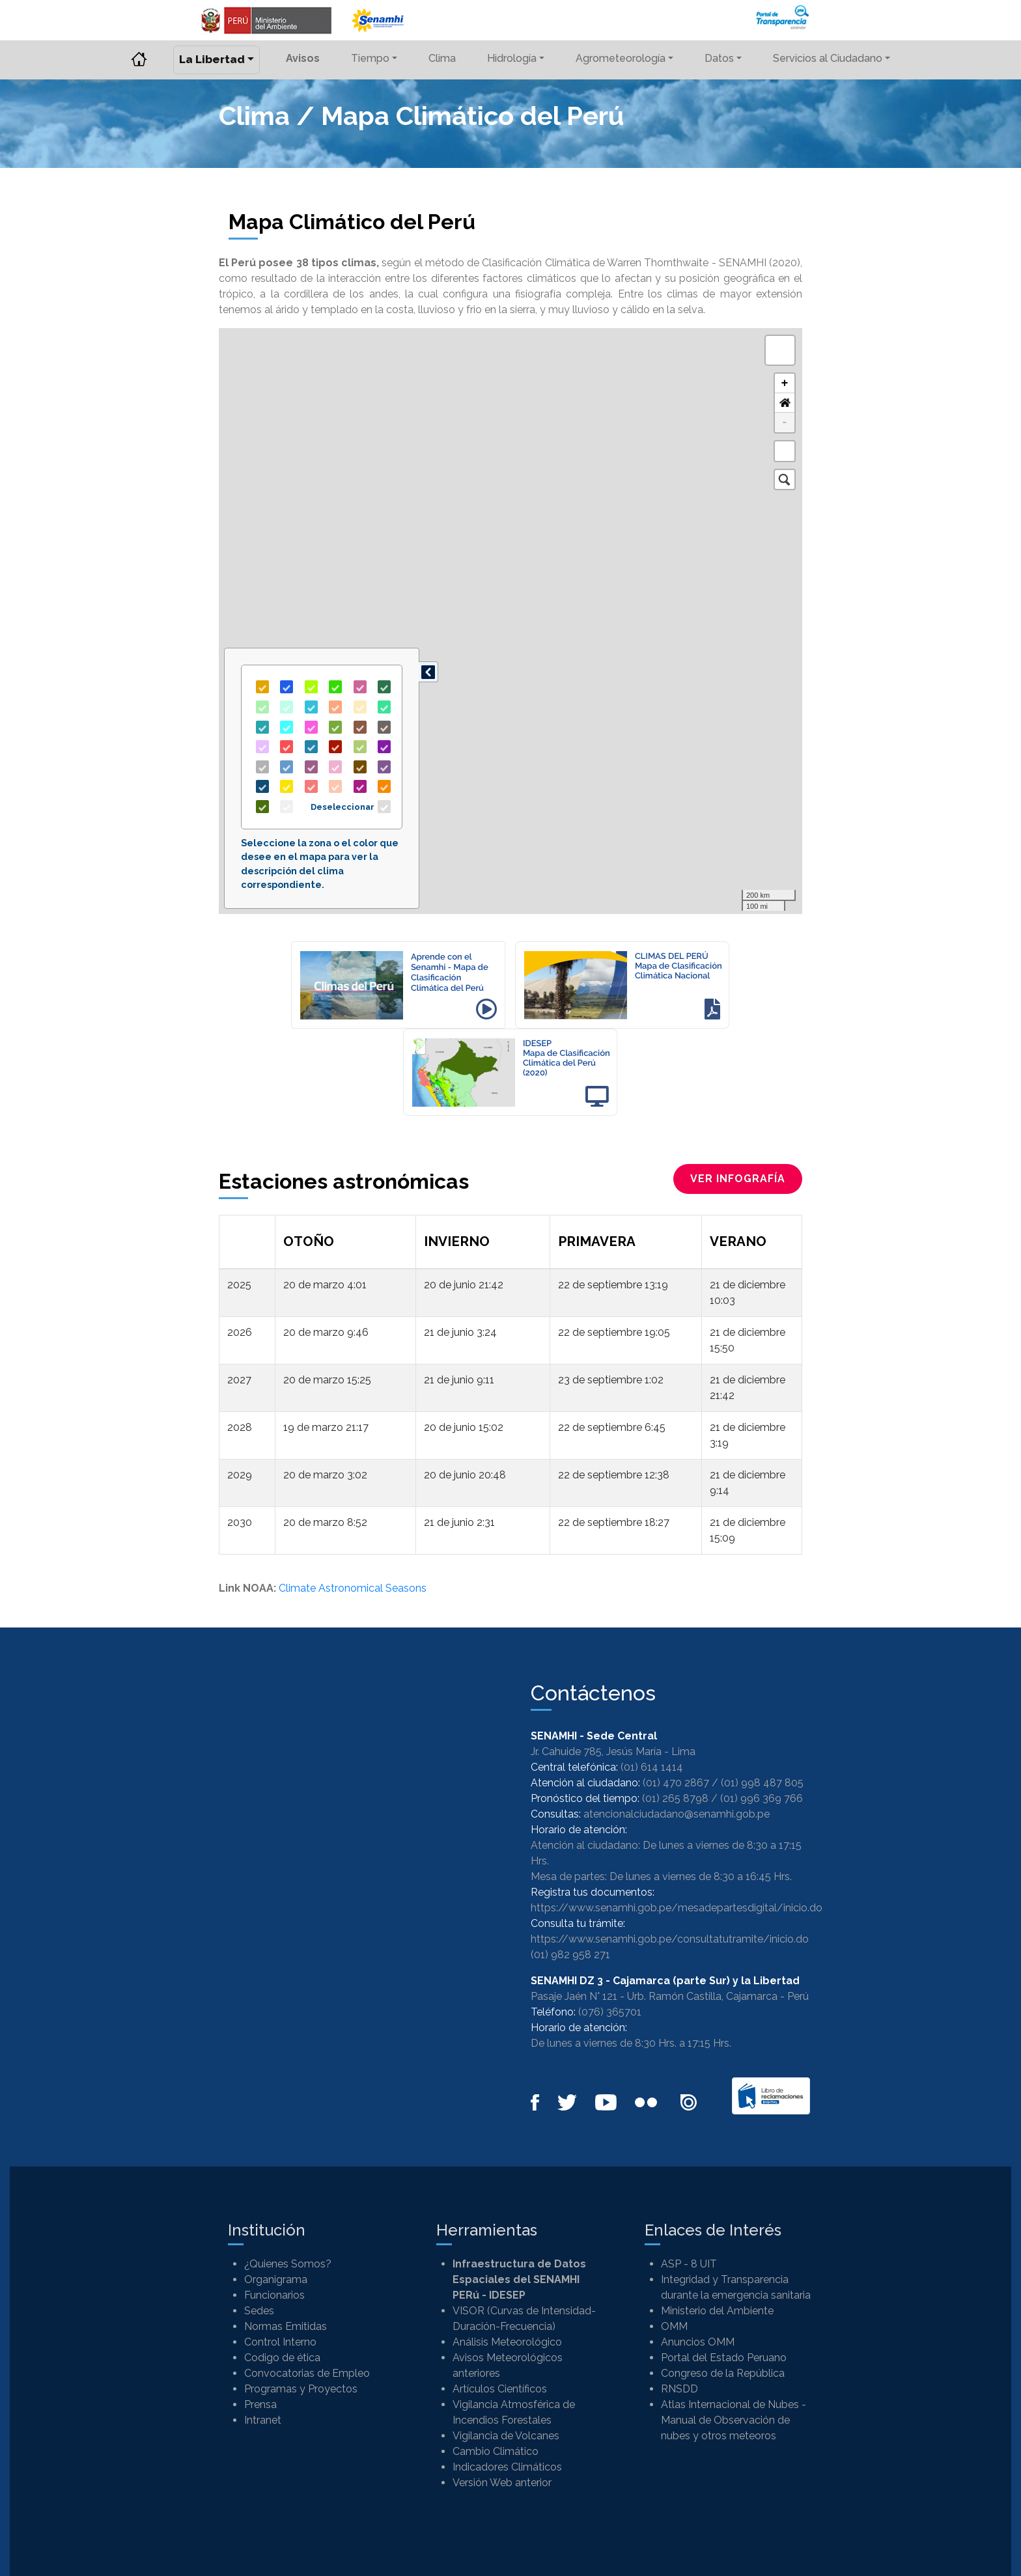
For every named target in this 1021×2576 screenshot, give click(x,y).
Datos (719, 58)
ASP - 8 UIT (689, 2264)
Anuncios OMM (697, 2342)
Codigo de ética (282, 2357)
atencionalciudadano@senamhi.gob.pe (676, 1814)
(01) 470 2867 (676, 1783)
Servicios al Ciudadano (827, 58)
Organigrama (275, 2279)
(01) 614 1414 (652, 1767)
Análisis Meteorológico (507, 2342)
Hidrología (512, 58)
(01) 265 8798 (675, 1798)
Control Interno (280, 2342)
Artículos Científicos (500, 2389)
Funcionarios (274, 2295)
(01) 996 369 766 (761, 1798)
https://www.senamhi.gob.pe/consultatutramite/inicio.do (670, 1939)
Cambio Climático (495, 2451)
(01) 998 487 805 (762, 1783)
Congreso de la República (723, 2373)
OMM (674, 2326)
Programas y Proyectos (300, 2389)
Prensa (260, 2404)
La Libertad (212, 59)
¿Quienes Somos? (287, 2264)
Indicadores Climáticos (507, 2467)
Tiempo (370, 58)
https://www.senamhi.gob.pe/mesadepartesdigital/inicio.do (676, 1908)
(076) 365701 (609, 2012)
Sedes (259, 2311)
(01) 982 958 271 (570, 1954)
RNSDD (679, 2389)
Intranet (262, 2420)
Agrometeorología (620, 58)
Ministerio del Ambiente (717, 2311)
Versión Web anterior (502, 2482)
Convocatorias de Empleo (307, 2373)
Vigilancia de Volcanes (506, 2436)
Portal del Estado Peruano (724, 2357)
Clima (442, 58)
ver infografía (737, 1178)
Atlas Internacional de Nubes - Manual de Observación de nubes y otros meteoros (733, 2420)
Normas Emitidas (285, 2326)
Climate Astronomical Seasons (353, 1588)
